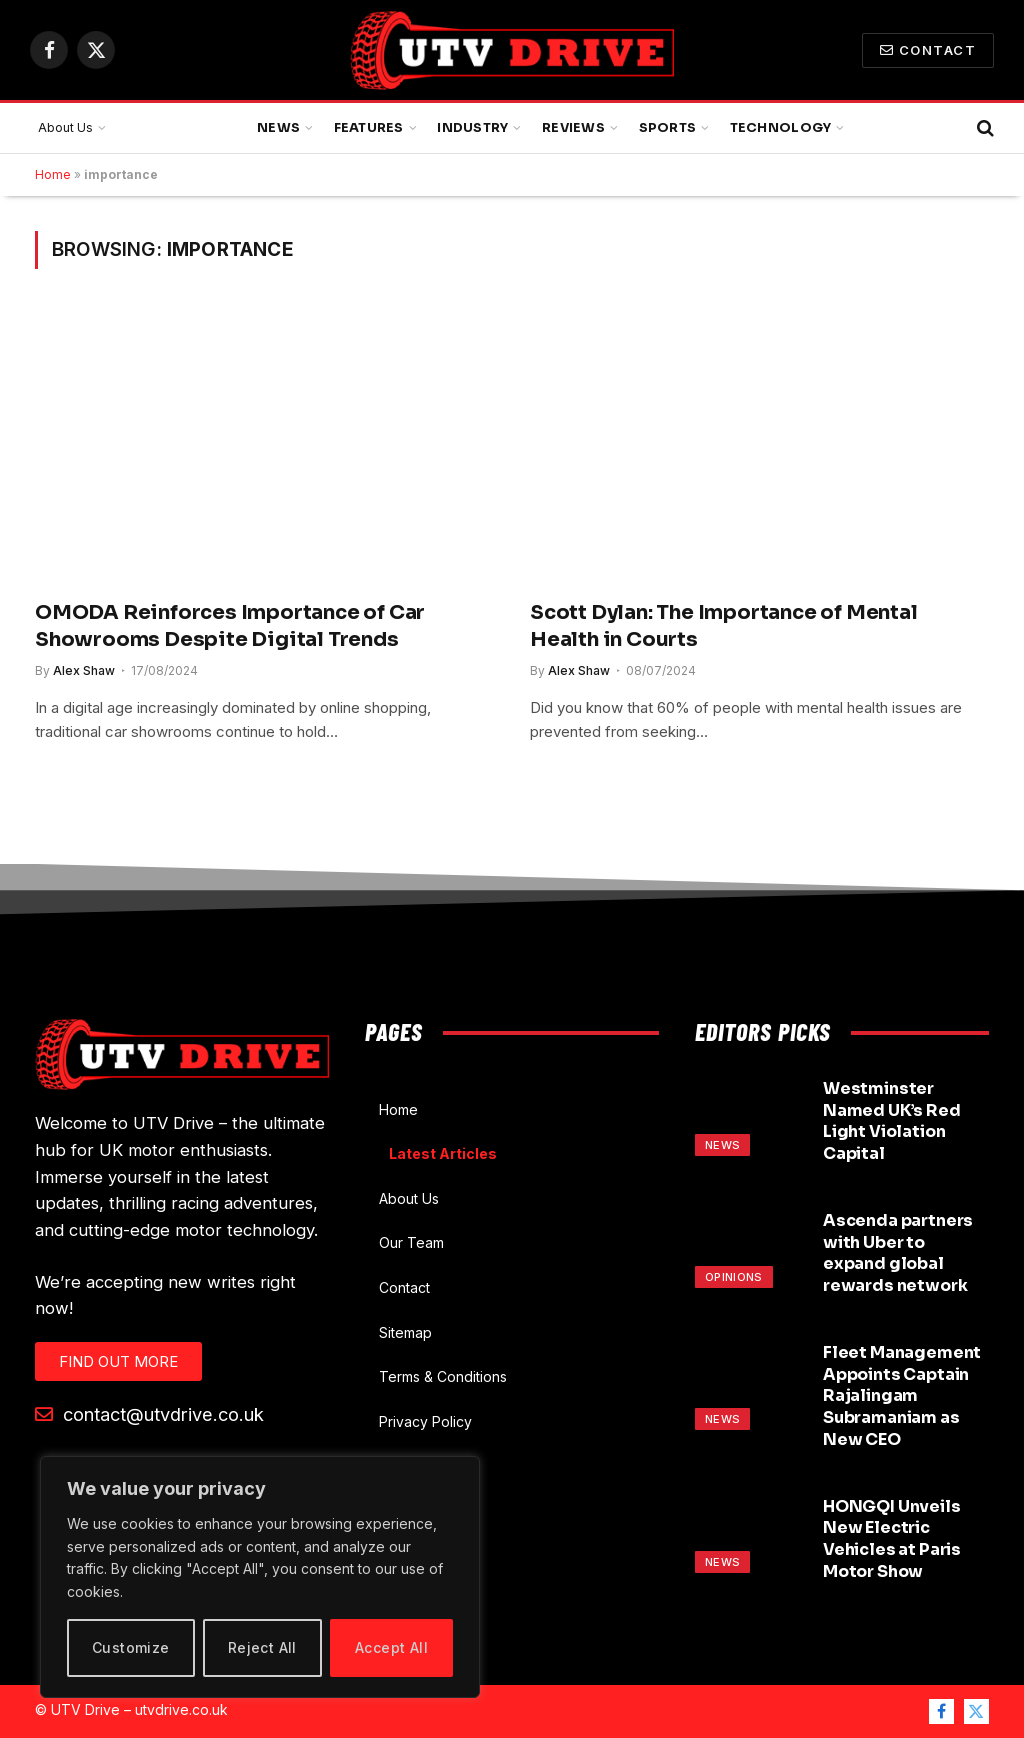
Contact (928, 50)
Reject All (262, 1647)
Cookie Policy (425, 1465)
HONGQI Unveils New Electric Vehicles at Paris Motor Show (892, 1539)
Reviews (573, 128)
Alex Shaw (84, 670)
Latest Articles (443, 1153)
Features (369, 128)
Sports (668, 128)
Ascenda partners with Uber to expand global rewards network (898, 1253)
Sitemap (405, 1332)
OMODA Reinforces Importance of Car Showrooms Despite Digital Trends (230, 626)
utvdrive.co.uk (181, 1709)
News (278, 128)
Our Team (411, 1242)
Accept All (391, 1647)
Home (53, 174)
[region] (260, 1577)
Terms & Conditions (443, 1376)
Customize (131, 1647)
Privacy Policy (425, 1421)
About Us (65, 127)
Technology (781, 128)
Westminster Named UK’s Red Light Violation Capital (892, 1121)
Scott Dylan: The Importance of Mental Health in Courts (724, 626)
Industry (472, 128)
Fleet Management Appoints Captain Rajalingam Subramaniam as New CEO (902, 1396)
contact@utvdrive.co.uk (149, 1414)
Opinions (734, 1277)
